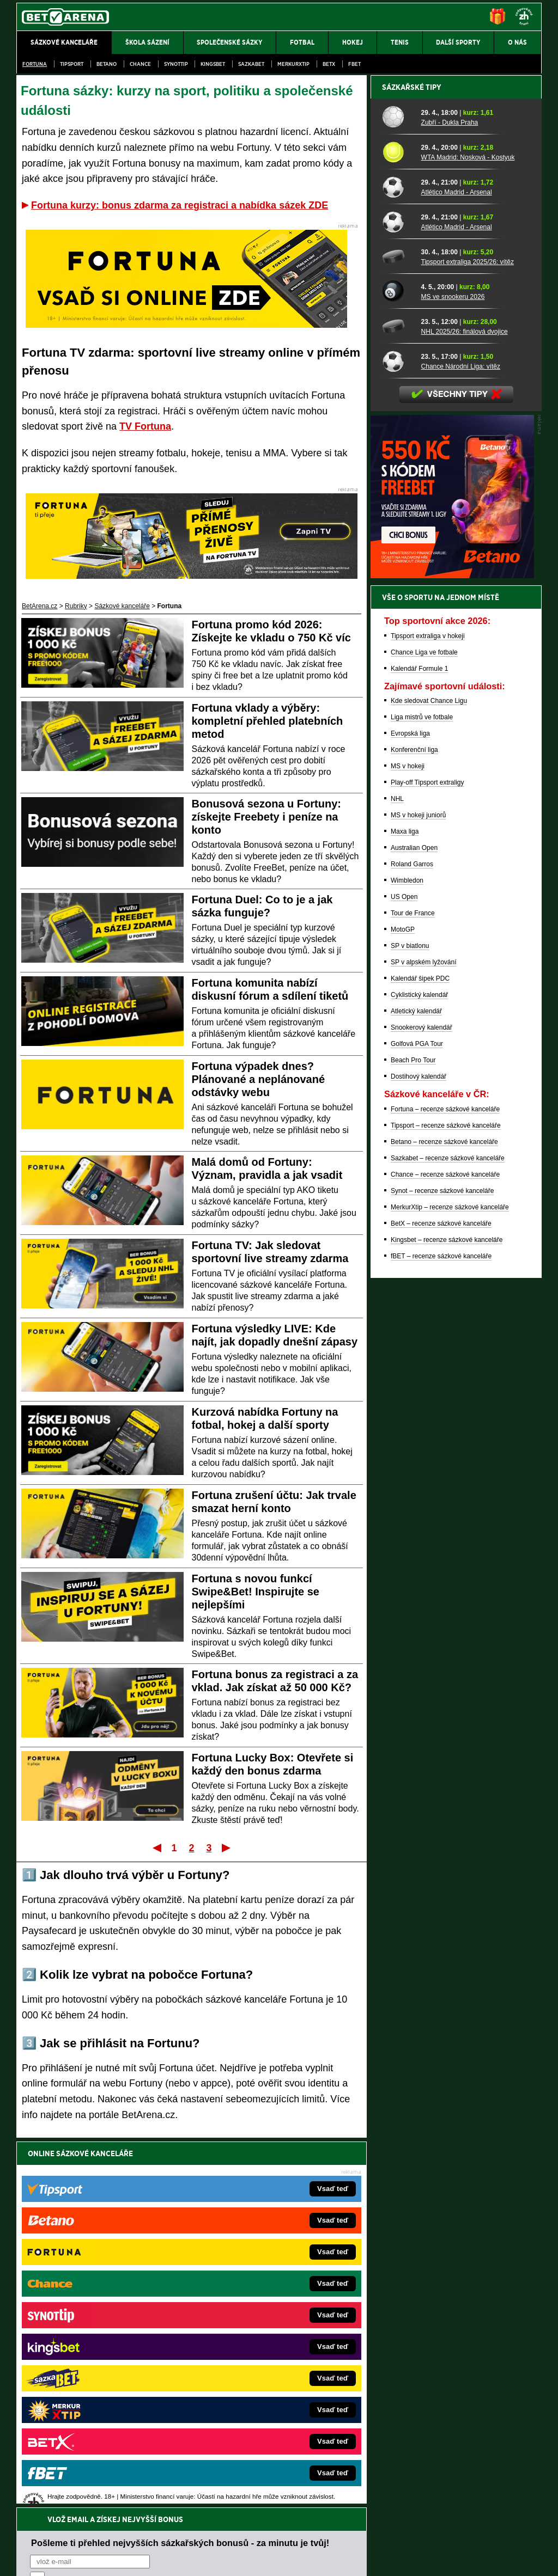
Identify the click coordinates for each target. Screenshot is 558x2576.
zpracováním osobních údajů (129, 2218)
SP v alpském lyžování (424, 1342)
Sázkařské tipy (411, 467)
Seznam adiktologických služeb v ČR (226, 2535)
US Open (404, 1277)
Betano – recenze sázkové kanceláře (444, 1522)
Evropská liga (410, 1113)
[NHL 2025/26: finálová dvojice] (397, 706)
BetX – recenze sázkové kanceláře (441, 1603)
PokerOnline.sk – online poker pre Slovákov (257, 2424)
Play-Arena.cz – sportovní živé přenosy (98, 2375)
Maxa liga (404, 1211)
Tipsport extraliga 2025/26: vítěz (467, 642)
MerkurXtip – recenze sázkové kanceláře (450, 1587)
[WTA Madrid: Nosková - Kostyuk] (397, 532)
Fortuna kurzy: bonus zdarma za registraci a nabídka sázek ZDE (179, 205)
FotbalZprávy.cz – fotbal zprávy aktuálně (100, 2310)
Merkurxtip (293, 64)
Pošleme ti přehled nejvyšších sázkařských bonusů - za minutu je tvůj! (180, 2177)
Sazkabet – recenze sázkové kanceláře (448, 1538)
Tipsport (71, 64)
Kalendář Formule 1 (419, 1049)
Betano (106, 64)
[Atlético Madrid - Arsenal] (397, 567)
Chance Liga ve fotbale (424, 1032)
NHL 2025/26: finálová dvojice (464, 711)
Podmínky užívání (176, 2558)
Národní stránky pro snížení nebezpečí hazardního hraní (408, 2535)
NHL (397, 1179)
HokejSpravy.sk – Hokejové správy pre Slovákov (264, 2375)
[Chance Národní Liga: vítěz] (397, 741)
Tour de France (413, 1293)
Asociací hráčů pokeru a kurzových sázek (85, 2479)
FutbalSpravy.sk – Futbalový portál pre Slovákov (264, 2391)
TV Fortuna (145, 426)
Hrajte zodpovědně (47, 2501)
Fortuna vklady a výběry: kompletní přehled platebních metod (267, 721)
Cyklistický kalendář (419, 1375)
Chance (140, 64)
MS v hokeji (407, 1146)
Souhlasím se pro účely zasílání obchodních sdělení (164, 2218)
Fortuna (34, 64)
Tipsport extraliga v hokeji (428, 1016)
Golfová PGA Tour (417, 1424)
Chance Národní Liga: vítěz (460, 746)
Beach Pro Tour (413, 1440)
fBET (354, 64)
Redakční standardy (110, 2558)
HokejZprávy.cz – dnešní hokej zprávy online (106, 2326)
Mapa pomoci (303, 2535)
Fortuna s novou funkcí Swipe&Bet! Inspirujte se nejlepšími (256, 1591)
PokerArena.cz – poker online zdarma (96, 2391)
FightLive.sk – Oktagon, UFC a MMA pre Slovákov (266, 2359)
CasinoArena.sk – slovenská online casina (255, 2408)
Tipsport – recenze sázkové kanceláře (446, 1505)
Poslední (227, 1847)
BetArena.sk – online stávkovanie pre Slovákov (262, 2342)
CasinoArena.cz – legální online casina (97, 2424)
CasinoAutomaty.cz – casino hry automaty (255, 2310)
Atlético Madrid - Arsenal (456, 572)
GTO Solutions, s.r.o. (447, 2558)
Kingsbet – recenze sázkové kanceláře (446, 1620)
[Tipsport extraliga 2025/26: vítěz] (397, 636)
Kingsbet (213, 64)
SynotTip (176, 64)
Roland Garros (412, 1244)
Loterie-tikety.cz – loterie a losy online (248, 2326)
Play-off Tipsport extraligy (427, 1162)
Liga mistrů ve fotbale (422, 1097)
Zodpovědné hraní (464, 2467)
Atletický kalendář (416, 1391)
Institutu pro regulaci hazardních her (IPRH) (282, 2467)
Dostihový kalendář (418, 1456)
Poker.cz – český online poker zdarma (96, 2408)
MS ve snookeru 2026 (453, 677)
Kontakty (57, 2558)
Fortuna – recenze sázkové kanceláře (445, 1489)
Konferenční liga (414, 1130)
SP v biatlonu (410, 1326)
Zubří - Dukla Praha (449, 502)
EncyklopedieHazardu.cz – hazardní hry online (261, 2293)
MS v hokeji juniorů (418, 1195)
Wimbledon (407, 1260)
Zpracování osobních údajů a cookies (267, 2558)
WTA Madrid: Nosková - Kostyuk (468, 537)
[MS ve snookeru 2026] (397, 671)
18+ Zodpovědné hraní (365, 2558)
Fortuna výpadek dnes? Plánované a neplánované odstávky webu (258, 1079)
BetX (329, 64)
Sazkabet (251, 64)
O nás (25, 2558)
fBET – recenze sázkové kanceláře (441, 1636)
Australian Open (414, 1228)
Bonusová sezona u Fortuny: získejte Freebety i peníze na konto (266, 817)
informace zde (208, 2513)
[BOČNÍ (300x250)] (452, 955)
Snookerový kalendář (421, 1407)
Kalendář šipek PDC (420, 1358)
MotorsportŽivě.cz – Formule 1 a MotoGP (101, 2359)
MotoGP (403, 1309)
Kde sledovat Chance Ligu (429, 1081)
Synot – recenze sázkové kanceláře (442, 1571)
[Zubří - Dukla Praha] (397, 497)
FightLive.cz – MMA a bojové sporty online (102, 2293)
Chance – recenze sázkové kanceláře (445, 1554)
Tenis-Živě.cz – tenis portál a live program (101, 2342)
